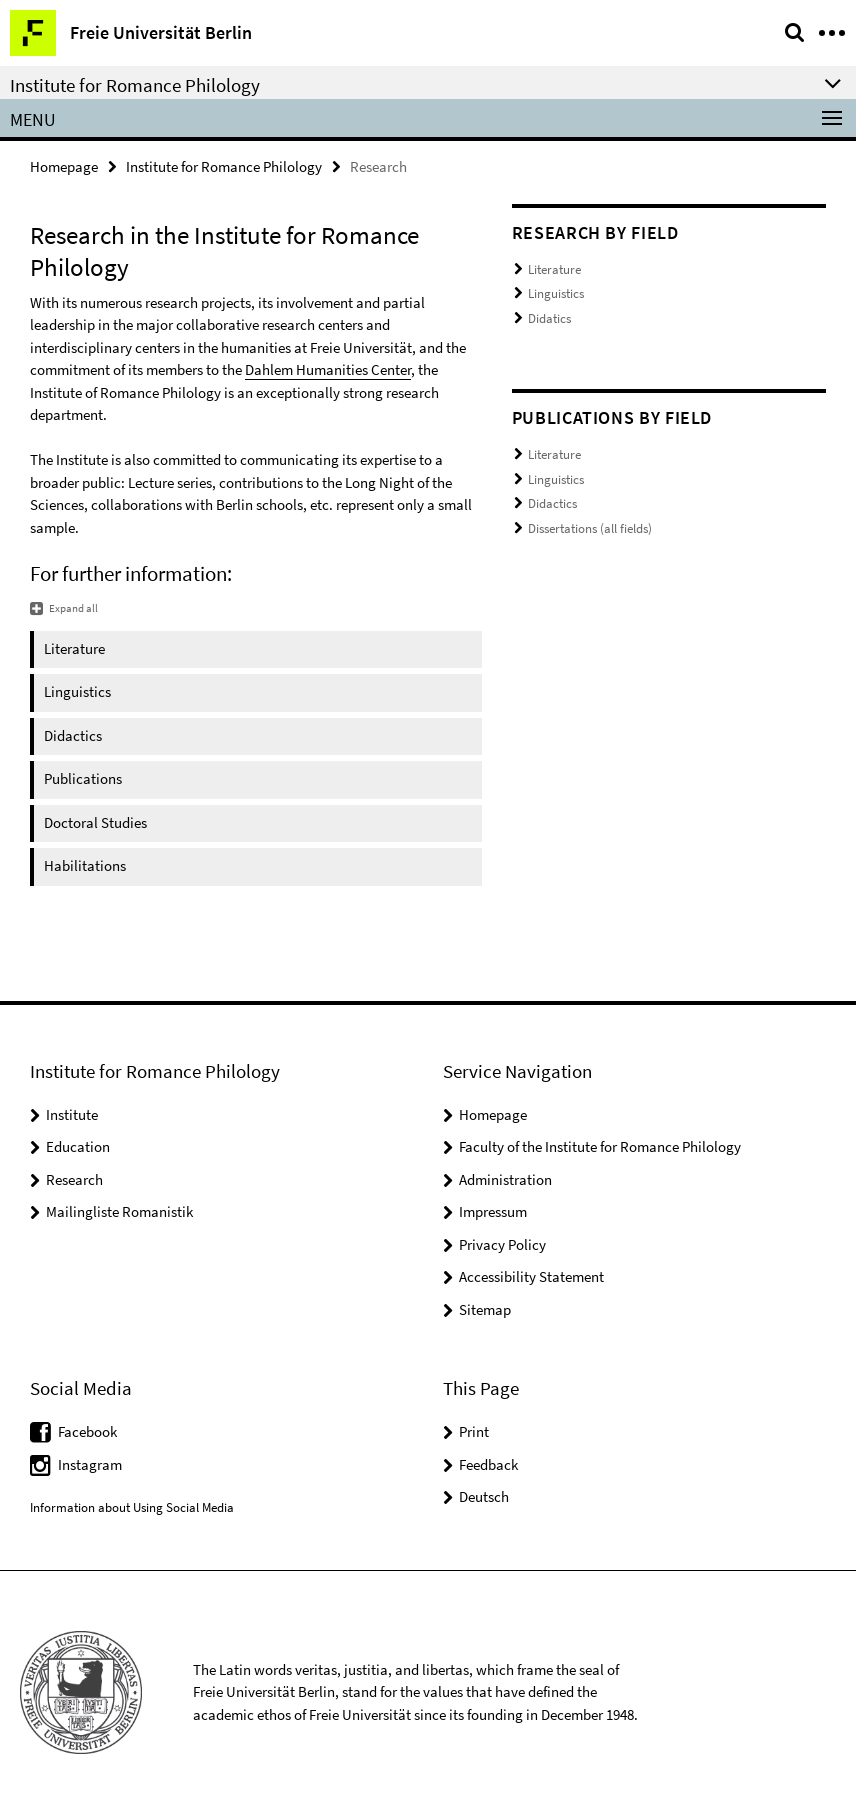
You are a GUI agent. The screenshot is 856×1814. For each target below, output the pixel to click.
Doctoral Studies (95, 822)
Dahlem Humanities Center (328, 369)
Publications (83, 778)
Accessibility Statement (531, 1276)
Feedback (488, 1464)
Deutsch (484, 1496)
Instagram (90, 1464)
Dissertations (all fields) (590, 528)
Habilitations (85, 865)
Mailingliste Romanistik (119, 1211)
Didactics (73, 735)
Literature (74, 648)
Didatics (549, 318)
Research (74, 1179)
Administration (505, 1179)
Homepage (64, 166)
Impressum (493, 1211)
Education (78, 1146)
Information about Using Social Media (132, 1507)
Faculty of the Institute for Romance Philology (600, 1146)
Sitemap (485, 1309)
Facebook (87, 1431)
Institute (72, 1114)
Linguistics (77, 691)
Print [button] (474, 1431)
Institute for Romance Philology (224, 166)
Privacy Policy (502, 1244)
